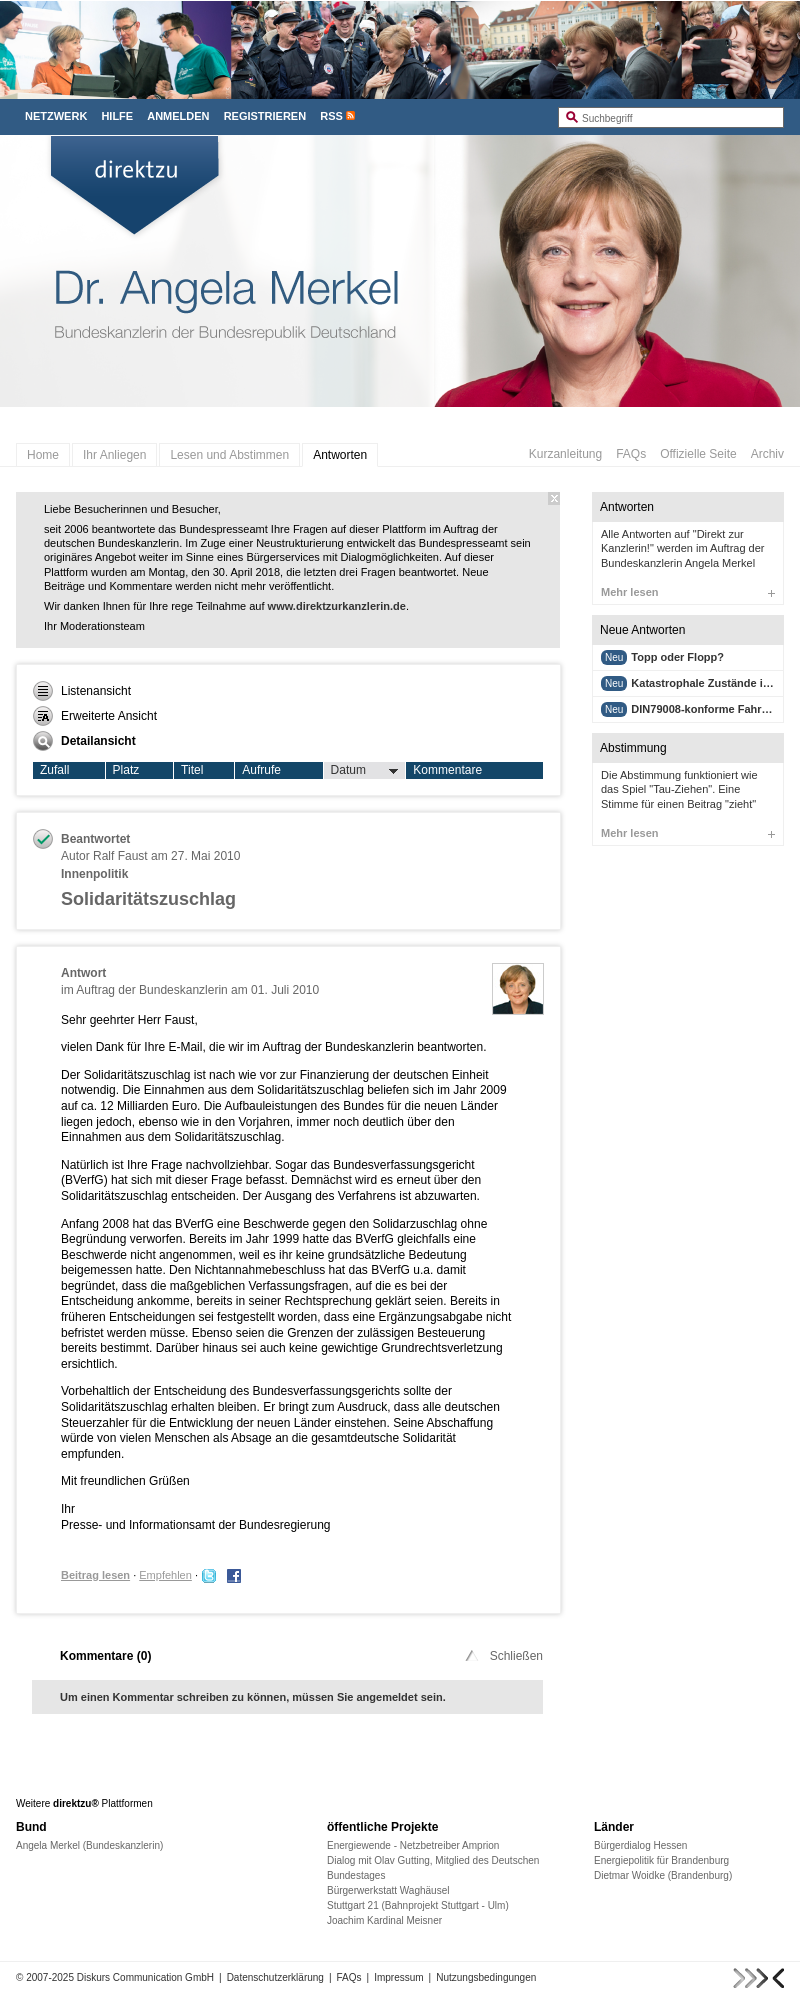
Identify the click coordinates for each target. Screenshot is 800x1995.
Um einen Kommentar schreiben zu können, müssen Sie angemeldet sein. (253, 1697)
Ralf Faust (120, 856)
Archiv (767, 454)
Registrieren (265, 116)
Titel (192, 770)
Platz (126, 770)
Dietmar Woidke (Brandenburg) (663, 1875)
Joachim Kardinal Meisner (384, 1920)
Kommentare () (105, 1656)
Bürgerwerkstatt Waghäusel (388, 1890)
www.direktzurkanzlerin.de (337, 606)
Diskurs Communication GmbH (145, 1977)
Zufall (54, 770)
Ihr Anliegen (114, 455)
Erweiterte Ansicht (95, 716)
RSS (331, 116)
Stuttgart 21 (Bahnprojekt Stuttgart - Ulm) (418, 1905)
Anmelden (178, 116)
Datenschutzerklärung (275, 1977)
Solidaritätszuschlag (148, 899)
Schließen (502, 1656)
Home (43, 455)
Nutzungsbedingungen (486, 1977)
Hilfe (117, 116)
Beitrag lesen (95, 1575)
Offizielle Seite (698, 454)
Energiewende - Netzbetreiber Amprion (413, 1845)
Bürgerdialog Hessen (640, 1845)
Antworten (340, 455)
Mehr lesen (688, 592)
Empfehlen (165, 1575)
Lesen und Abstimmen (229, 455)
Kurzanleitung (565, 454)
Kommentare (447, 770)
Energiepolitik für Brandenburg (661, 1860)
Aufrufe (261, 770)
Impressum (398, 1977)
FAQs (631, 454)
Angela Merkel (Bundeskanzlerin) (89, 1845)
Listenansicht (82, 691)
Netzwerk (56, 116)
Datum (365, 771)
